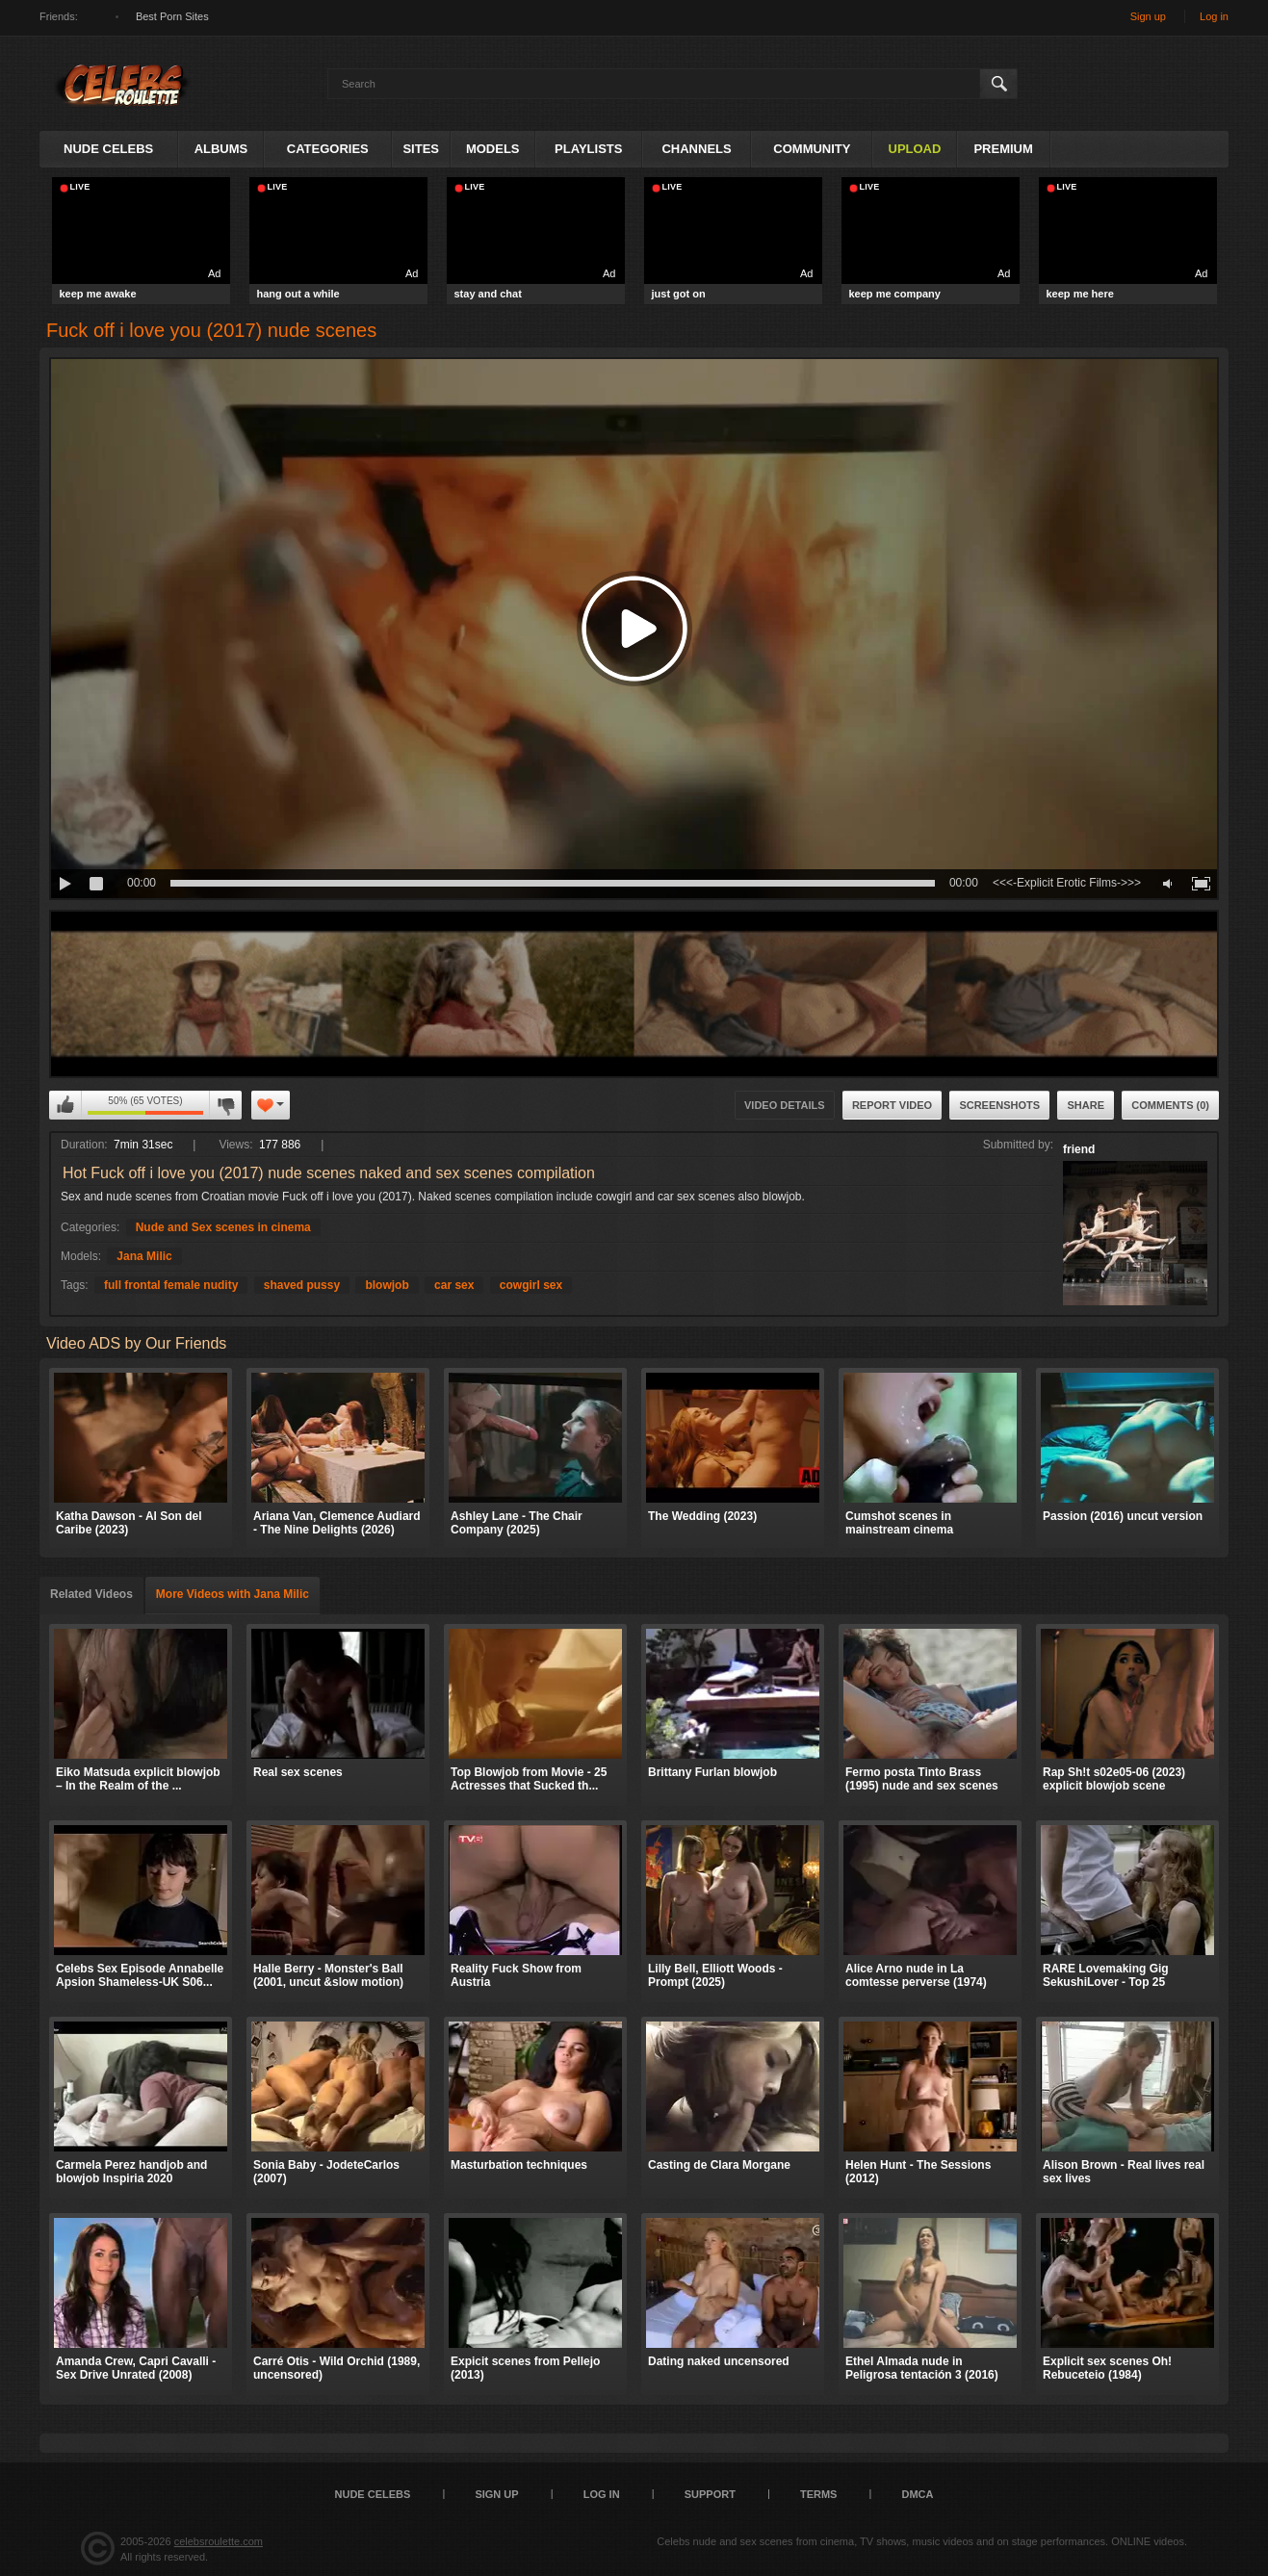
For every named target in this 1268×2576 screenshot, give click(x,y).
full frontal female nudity (171, 1285)
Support (710, 2494)
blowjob (386, 1285)
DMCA (917, 2494)
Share (1085, 1105)
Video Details (784, 1105)
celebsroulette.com (218, 2541)
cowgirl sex (531, 1285)
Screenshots (999, 1105)
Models (493, 149)
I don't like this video (225, 1105)
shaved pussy (302, 1285)
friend (1079, 1149)
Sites (420, 149)
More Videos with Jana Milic (232, 1594)
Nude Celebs (108, 149)
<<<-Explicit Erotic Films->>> (1067, 882)
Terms (819, 2494)
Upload (915, 149)
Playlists (588, 149)
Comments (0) (1170, 1105)
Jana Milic (143, 1256)
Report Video (892, 1105)
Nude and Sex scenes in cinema (223, 1227)
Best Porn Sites (172, 16)
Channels (696, 149)
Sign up (1148, 16)
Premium (1002, 149)
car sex (454, 1285)
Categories (328, 149)
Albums (221, 149)
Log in (1214, 16)
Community (811, 149)
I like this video (65, 1105)
